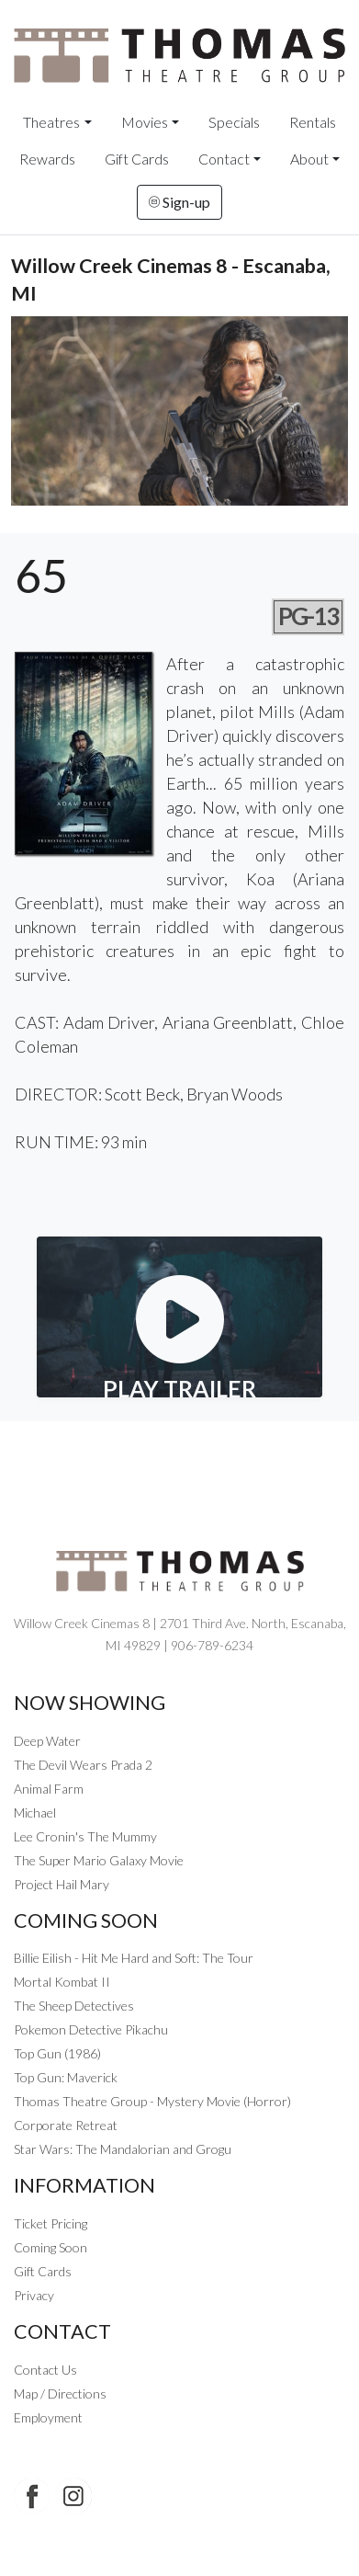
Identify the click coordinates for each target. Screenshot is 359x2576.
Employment (48, 2417)
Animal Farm (49, 1788)
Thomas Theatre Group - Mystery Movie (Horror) (152, 2101)
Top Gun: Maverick (66, 2077)
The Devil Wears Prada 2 (83, 1764)
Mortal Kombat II (62, 1981)
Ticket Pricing (50, 2223)
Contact (224, 158)
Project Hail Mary (61, 1884)
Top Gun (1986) (57, 2053)
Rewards (47, 158)
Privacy (34, 2295)
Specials (234, 122)
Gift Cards (137, 158)
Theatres (51, 122)
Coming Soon (50, 2247)
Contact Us (45, 2369)
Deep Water (47, 1741)
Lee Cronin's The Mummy (85, 1836)
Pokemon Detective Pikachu (91, 2029)
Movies (144, 122)
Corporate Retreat (66, 2125)
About (309, 158)
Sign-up (179, 202)
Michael (35, 1812)
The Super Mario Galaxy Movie (99, 1860)
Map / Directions (60, 2393)
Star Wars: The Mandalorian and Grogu (122, 2149)
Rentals (312, 122)
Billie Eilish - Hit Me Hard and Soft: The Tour (133, 1958)
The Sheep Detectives (74, 2005)
